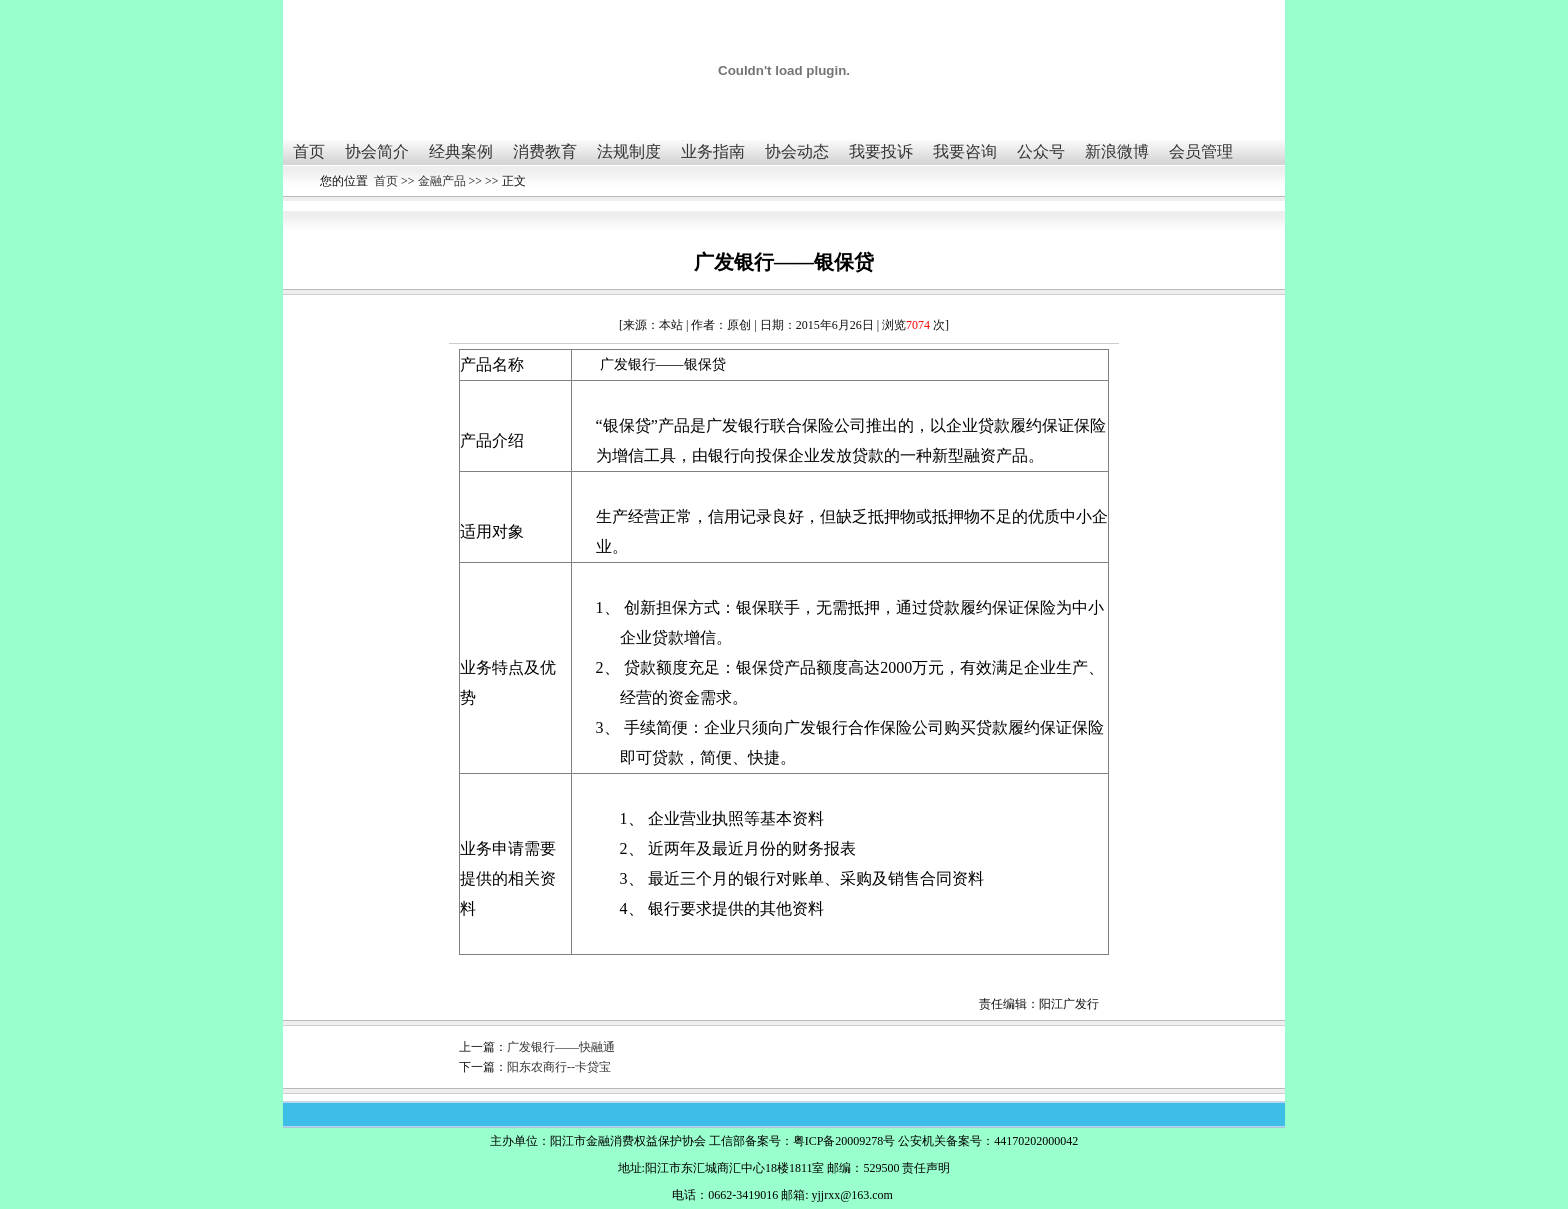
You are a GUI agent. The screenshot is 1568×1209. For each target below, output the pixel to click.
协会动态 (797, 151)
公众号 (1041, 151)
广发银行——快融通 (561, 1047)
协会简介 (377, 151)
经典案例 (461, 151)
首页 (309, 151)
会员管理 (1201, 151)
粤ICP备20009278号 (844, 1141)
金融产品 (442, 181)
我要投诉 (881, 151)
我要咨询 (965, 151)
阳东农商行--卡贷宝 (559, 1067)
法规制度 (629, 151)
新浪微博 (1117, 151)
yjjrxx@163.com (851, 1195)
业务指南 (713, 151)
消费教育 (545, 151)
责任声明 (926, 1168)
